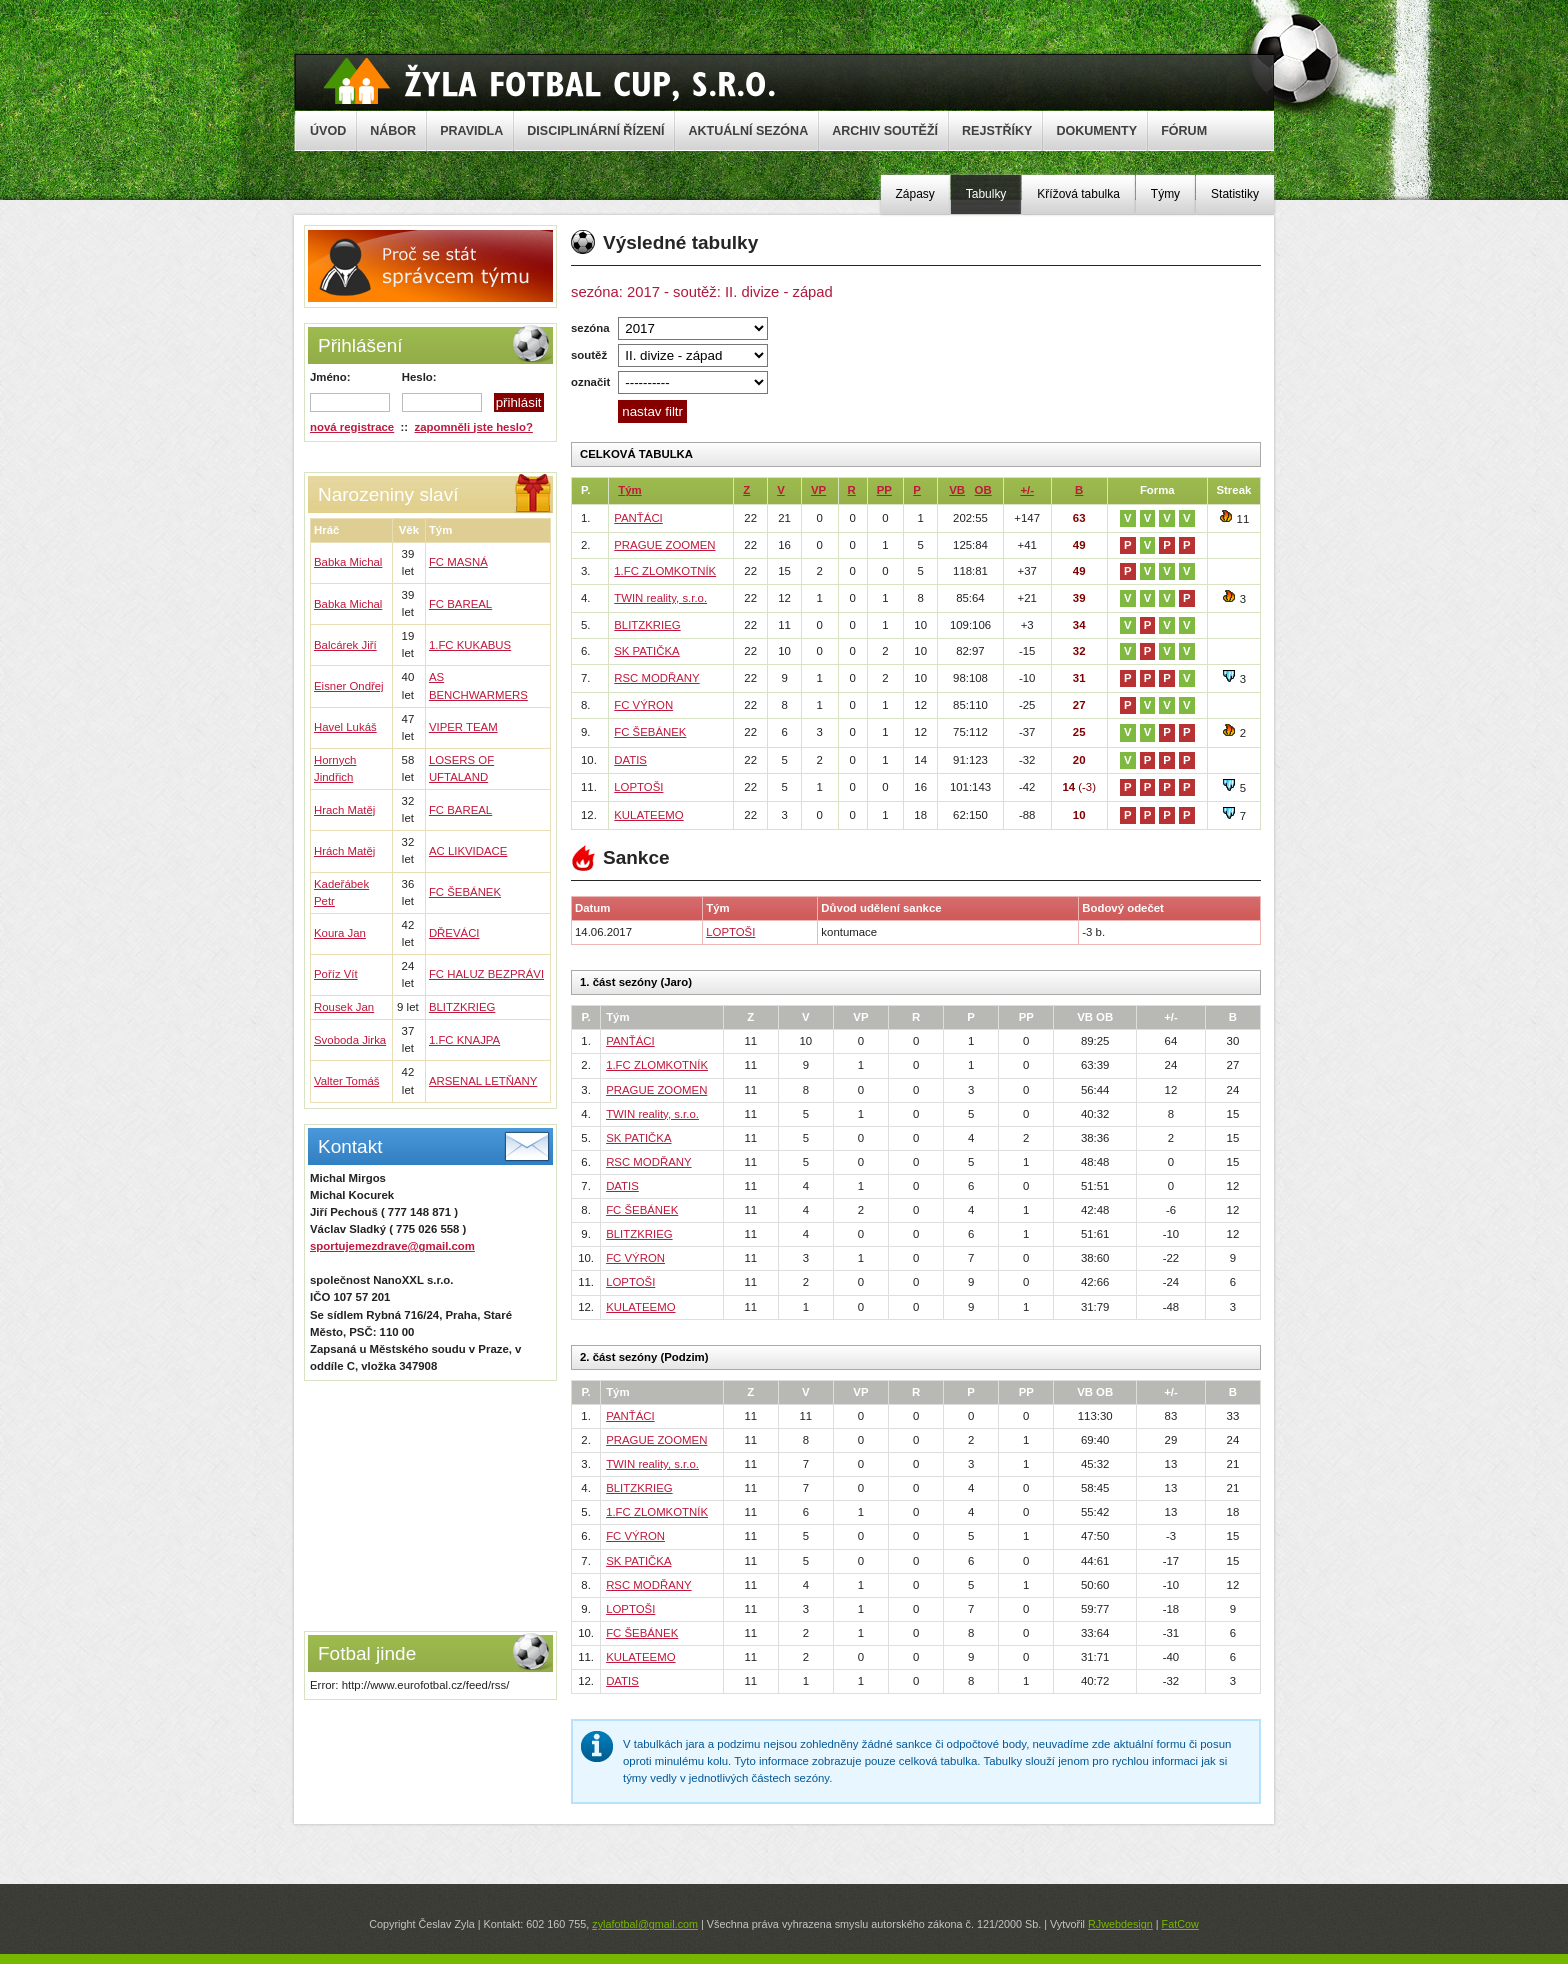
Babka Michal (348, 562)
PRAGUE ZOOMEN (664, 545)
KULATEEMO (648, 815)
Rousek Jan (344, 1007)
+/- (1027, 490)
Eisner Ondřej (349, 686)
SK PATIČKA (646, 651)
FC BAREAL (460, 604)
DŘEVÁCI (454, 933)
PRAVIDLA (471, 131)
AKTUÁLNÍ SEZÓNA (748, 131)
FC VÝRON (643, 705)
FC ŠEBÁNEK (465, 892)
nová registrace (352, 427)
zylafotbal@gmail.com (645, 1924)
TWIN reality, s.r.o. (660, 598)
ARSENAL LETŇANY (483, 1081)
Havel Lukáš (345, 727)
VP (818, 490)
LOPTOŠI (638, 787)
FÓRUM (1184, 131)
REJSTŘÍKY (997, 131)
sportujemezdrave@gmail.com (392, 1246)
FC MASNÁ (458, 562)
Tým (629, 490)
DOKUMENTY (1096, 131)
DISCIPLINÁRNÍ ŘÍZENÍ (595, 131)
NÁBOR (393, 131)
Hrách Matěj (344, 851)
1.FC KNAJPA (464, 1040)
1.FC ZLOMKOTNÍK (665, 571)
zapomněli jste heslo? (474, 427)
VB (957, 490)
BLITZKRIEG (462, 1007)
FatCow (1180, 1924)
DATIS (630, 760)
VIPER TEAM (463, 727)
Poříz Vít (336, 974)
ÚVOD (328, 131)
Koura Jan (340, 933)
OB (983, 490)
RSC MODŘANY (656, 678)
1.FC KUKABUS (470, 645)
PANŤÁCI (638, 518)
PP (884, 490)
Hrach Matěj (344, 810)
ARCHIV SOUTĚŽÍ (885, 131)
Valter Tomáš (346, 1081)
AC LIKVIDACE (468, 851)
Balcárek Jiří (345, 645)
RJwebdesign (1120, 1924)
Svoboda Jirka (350, 1040)
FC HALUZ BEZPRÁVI (486, 974)
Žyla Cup (549, 81)
